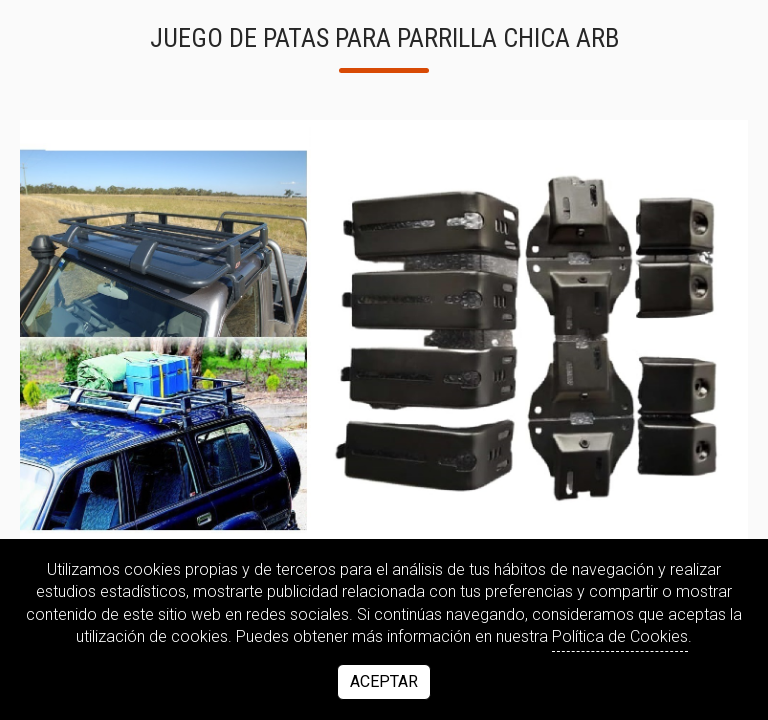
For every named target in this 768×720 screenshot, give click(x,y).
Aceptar (384, 681)
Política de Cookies (620, 636)
